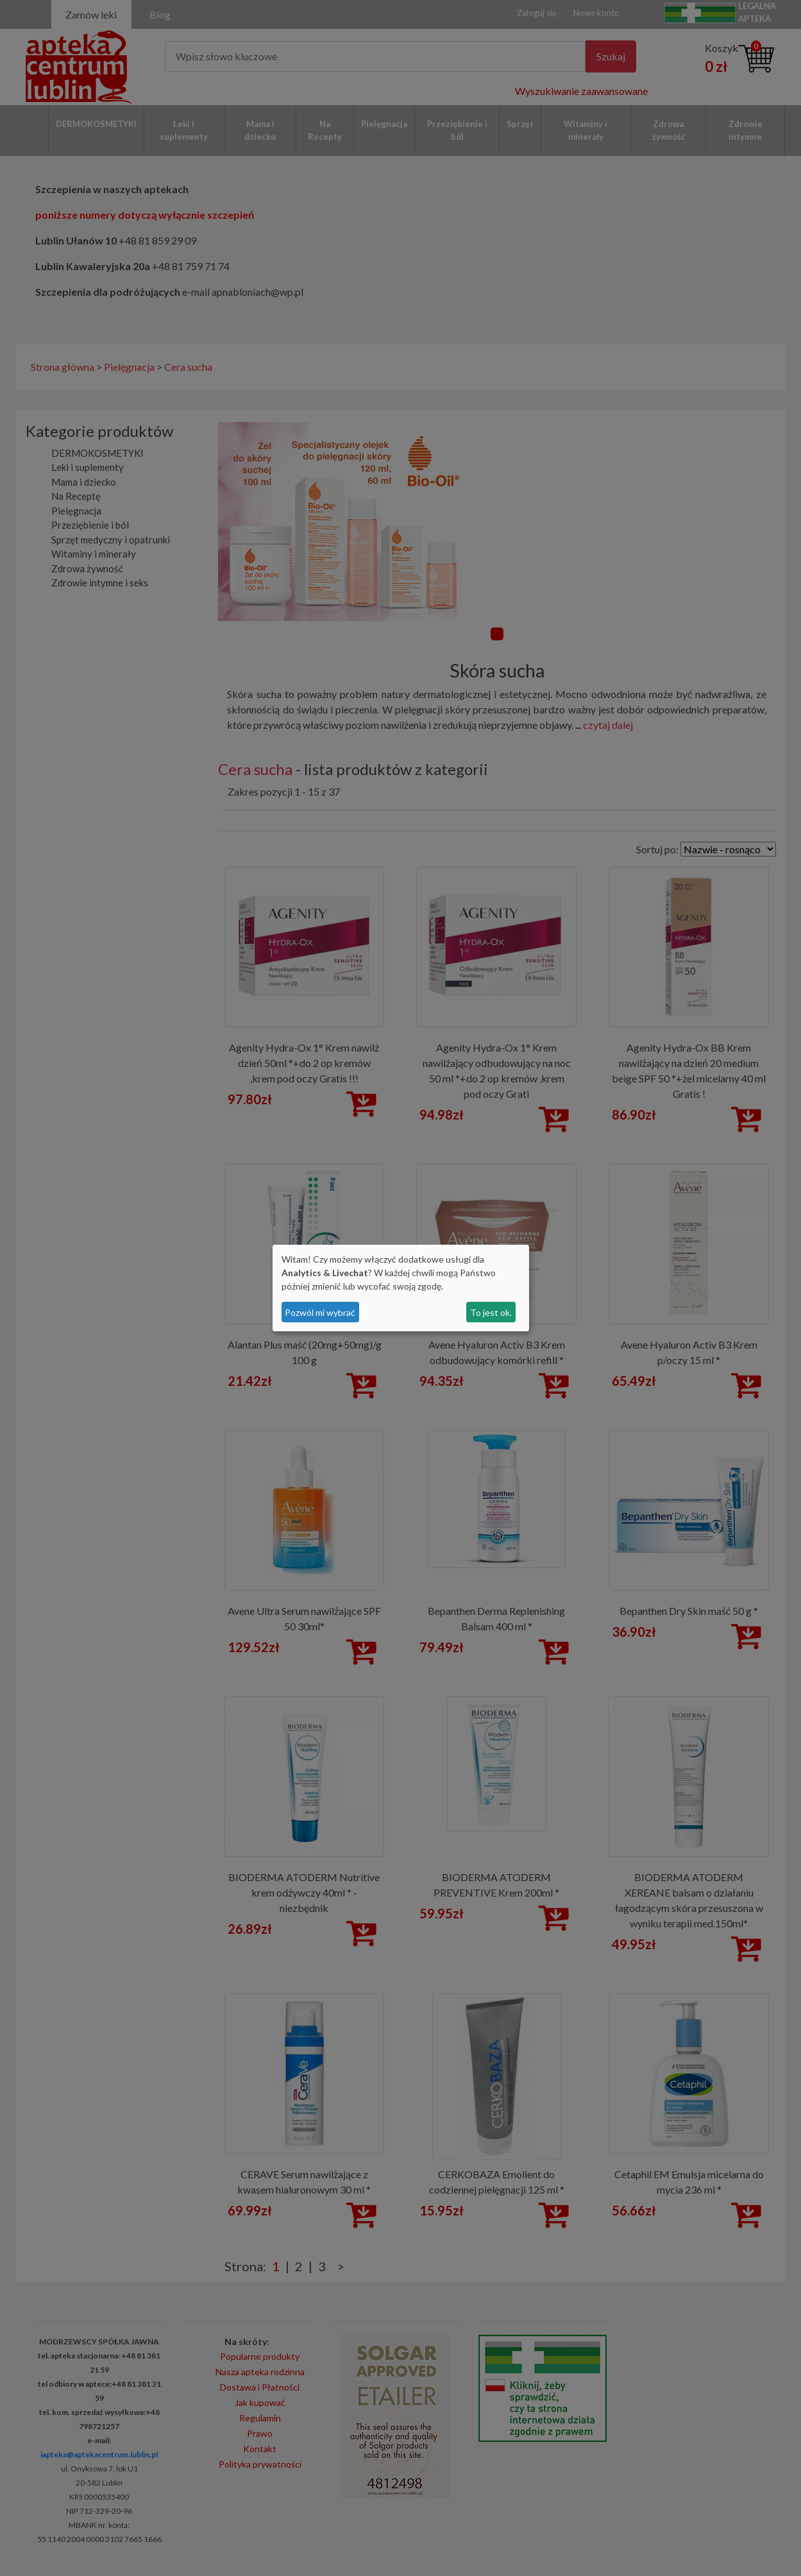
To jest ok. (491, 1312)
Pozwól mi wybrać (320, 1312)
